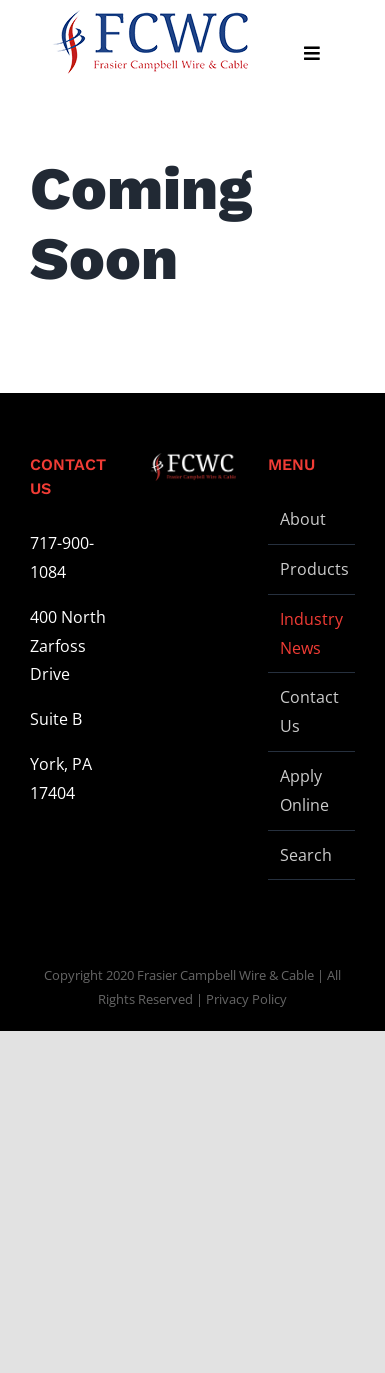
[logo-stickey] (150, 42)
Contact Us (309, 711)
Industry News (311, 633)
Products (312, 569)
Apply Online (304, 790)
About (303, 519)
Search (306, 855)
